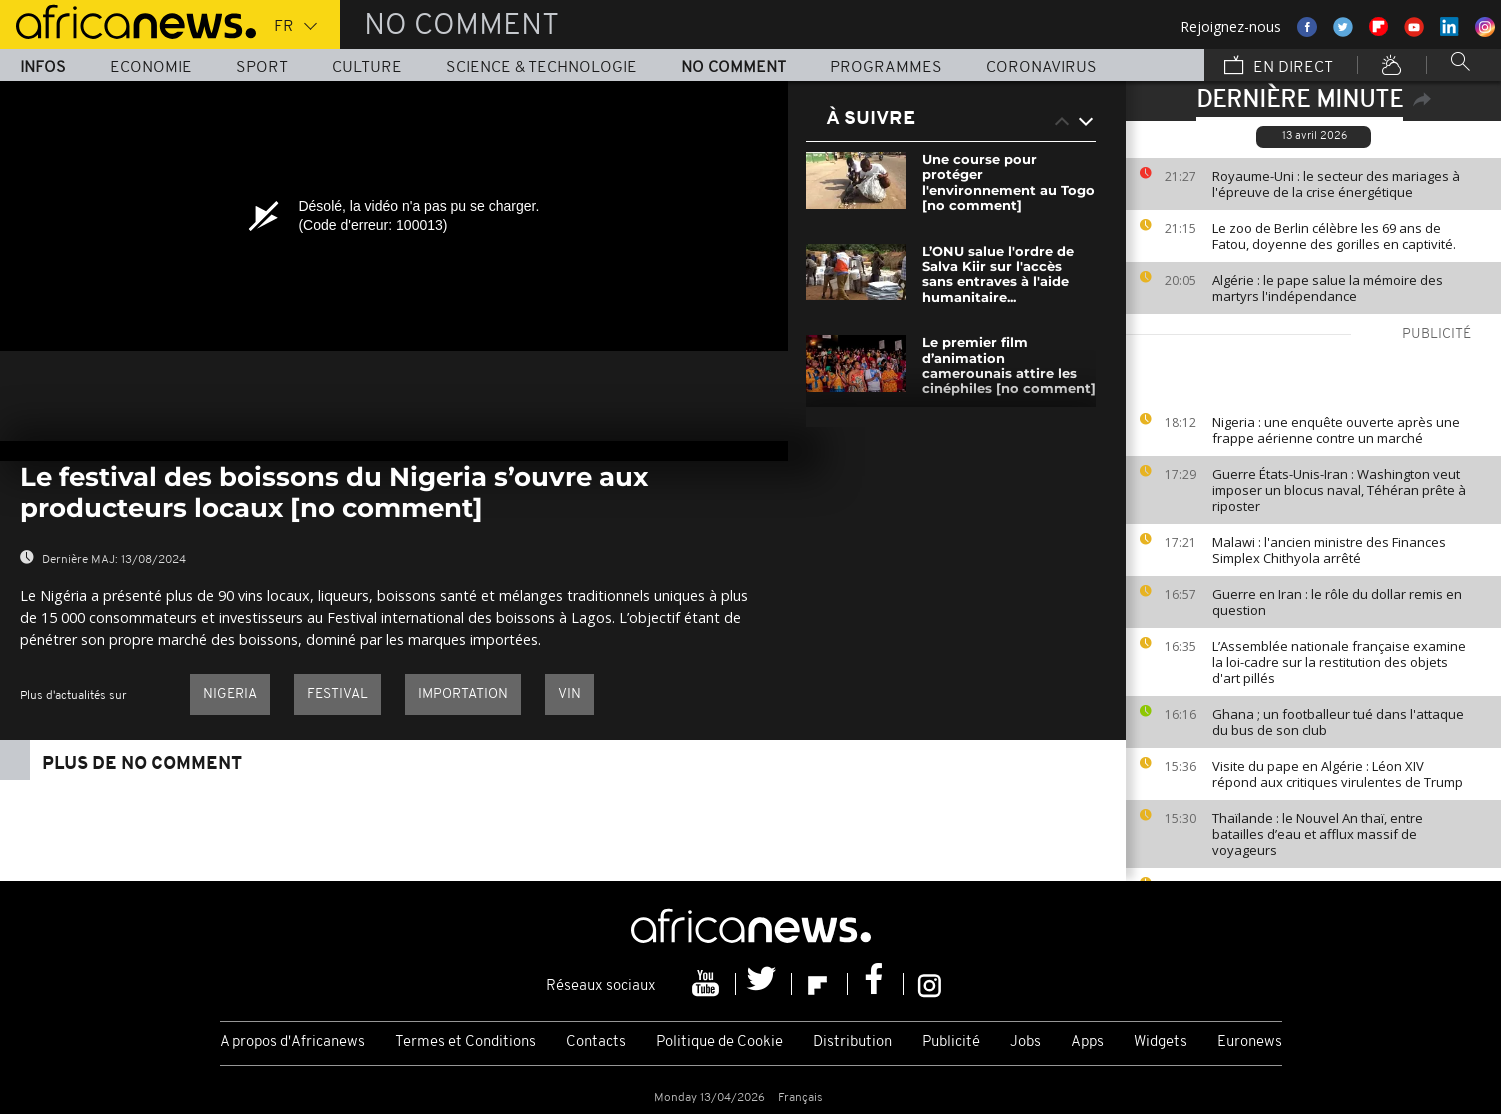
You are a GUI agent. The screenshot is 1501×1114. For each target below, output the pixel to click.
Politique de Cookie (719, 1042)
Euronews (1249, 1042)
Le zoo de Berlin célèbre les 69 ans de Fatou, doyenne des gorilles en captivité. (1334, 236)
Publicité (951, 1042)
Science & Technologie (541, 68)
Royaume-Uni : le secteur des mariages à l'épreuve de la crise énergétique (1336, 184)
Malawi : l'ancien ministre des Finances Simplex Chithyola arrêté (1329, 550)
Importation (463, 694)
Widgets (1160, 1042)
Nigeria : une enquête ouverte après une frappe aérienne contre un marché (1336, 430)
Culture (367, 68)
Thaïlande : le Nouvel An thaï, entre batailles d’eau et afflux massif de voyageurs (1317, 834)
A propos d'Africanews (292, 1042)
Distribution (852, 1042)
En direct (1278, 67)
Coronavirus (1041, 68)
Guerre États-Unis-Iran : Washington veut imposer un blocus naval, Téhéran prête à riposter (1339, 490)
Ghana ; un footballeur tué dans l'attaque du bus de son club (1338, 722)
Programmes (886, 68)
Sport (262, 68)
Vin (569, 694)
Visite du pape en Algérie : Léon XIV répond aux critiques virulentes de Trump (1339, 774)
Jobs (1025, 1042)
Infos (43, 68)
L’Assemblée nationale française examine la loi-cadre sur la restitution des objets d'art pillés (1339, 662)
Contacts (596, 1042)
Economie (151, 68)
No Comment (733, 68)
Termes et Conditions (465, 1042)
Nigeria (230, 694)
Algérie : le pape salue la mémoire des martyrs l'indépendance (1327, 288)
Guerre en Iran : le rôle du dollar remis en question (1337, 602)
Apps (1087, 1042)
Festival (337, 694)
